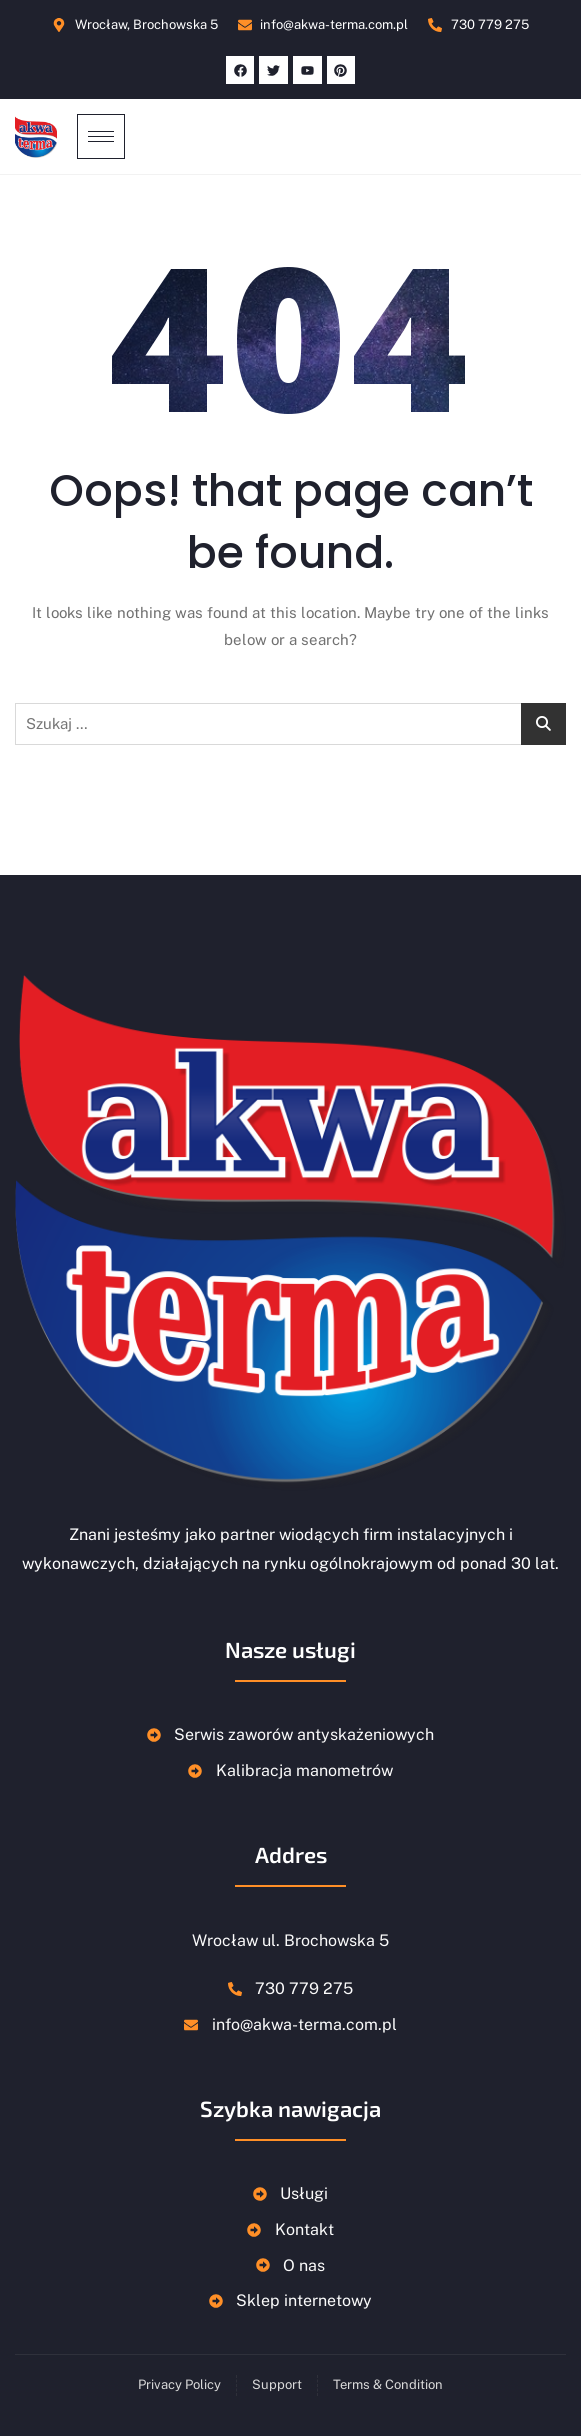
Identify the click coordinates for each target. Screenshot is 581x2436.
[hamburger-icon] (101, 136)
